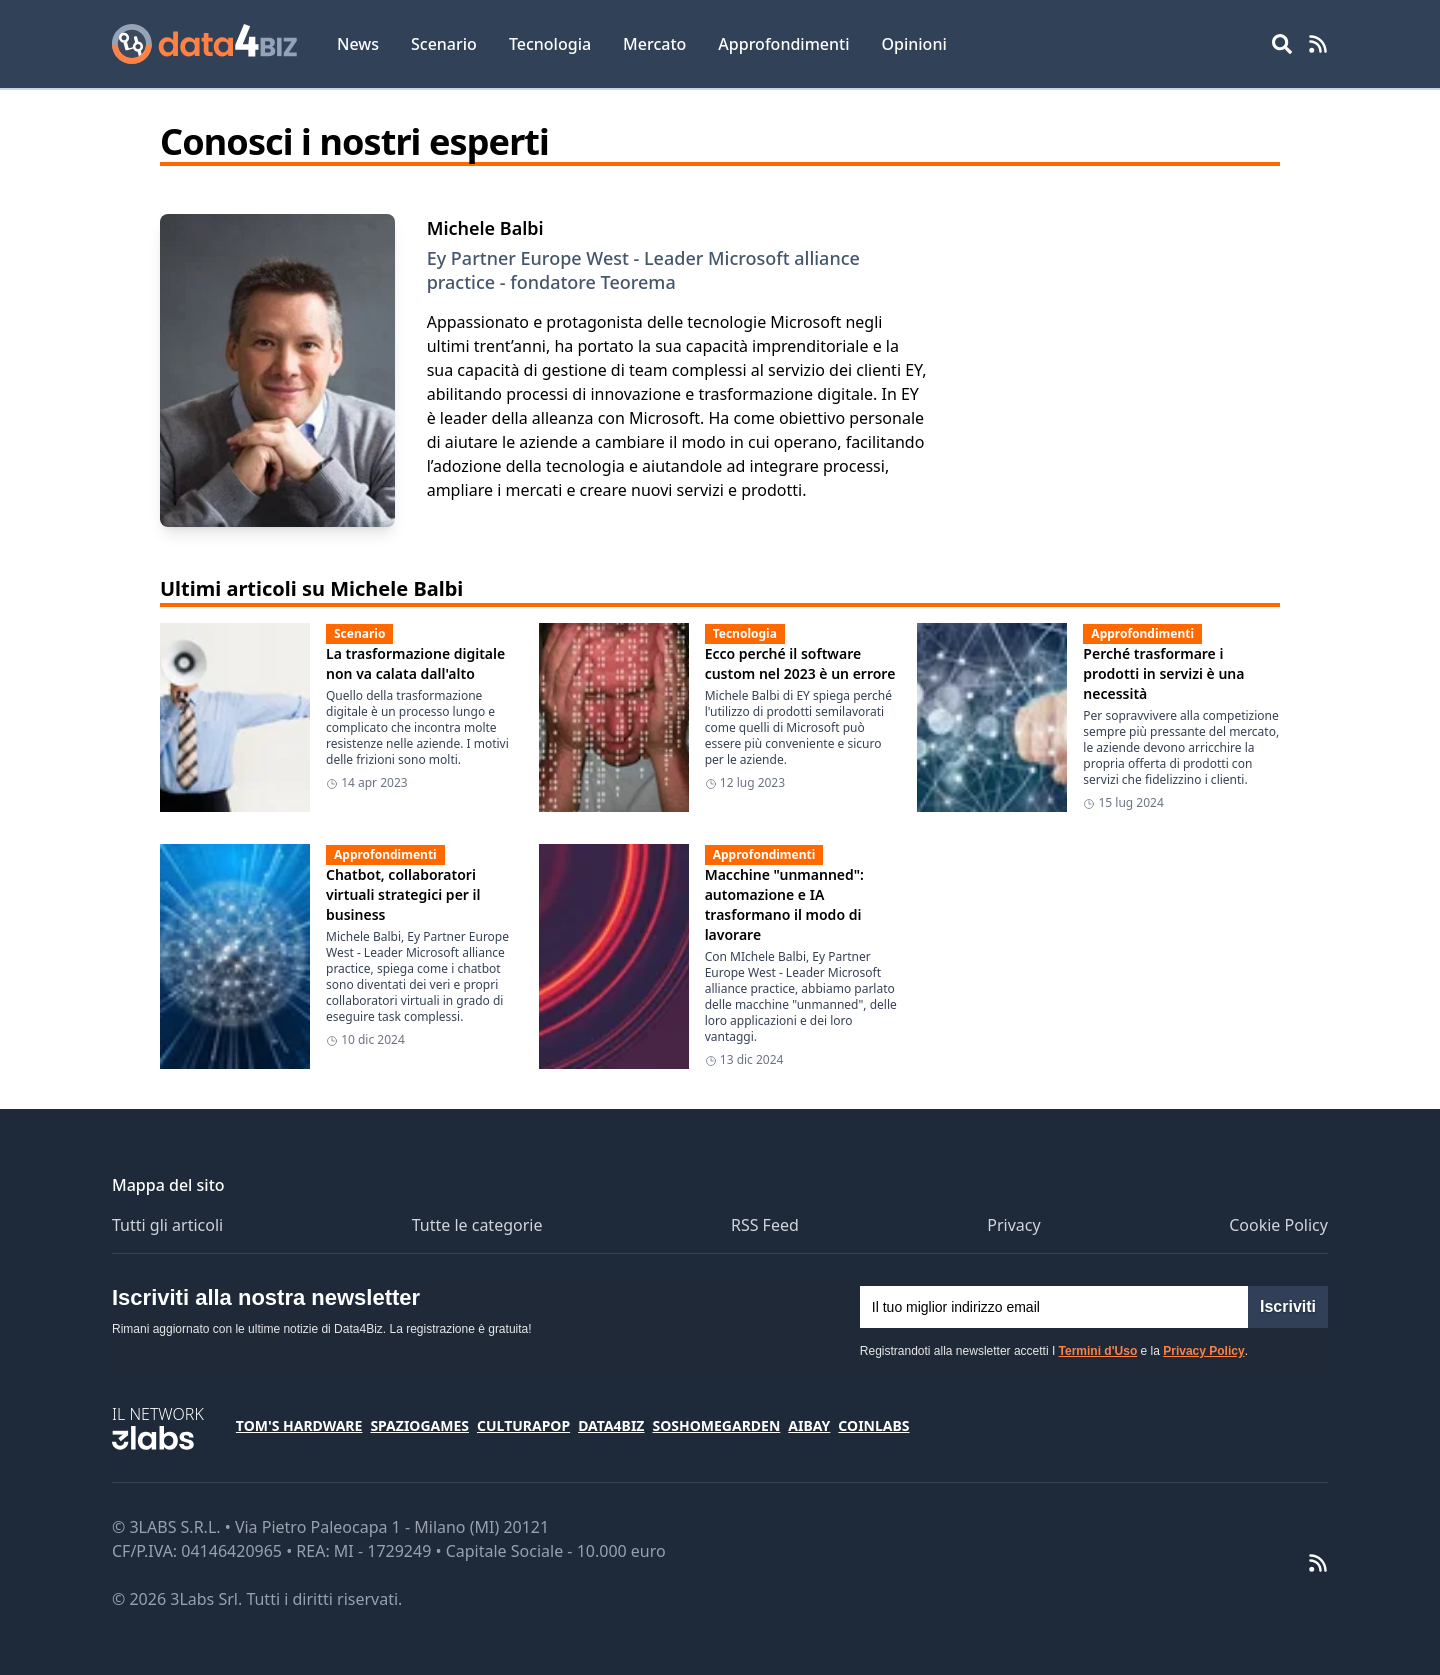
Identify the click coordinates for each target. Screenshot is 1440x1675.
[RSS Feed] (1318, 44)
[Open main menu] (1282, 44)
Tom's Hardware (299, 1425)
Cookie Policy (1278, 1225)
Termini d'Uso (1098, 1351)
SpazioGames (419, 1425)
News (358, 44)
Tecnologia (550, 44)
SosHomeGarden (716, 1425)
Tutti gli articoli (167, 1225)
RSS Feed (765, 1225)
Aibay (809, 1425)
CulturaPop (523, 1425)
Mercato (654, 44)
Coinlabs (873, 1425)
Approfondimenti (783, 44)
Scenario (444, 44)
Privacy (1013, 1225)
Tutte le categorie (477, 1225)
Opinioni (913, 44)
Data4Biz (611, 1425)
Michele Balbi (485, 228)
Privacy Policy (1203, 1351)
